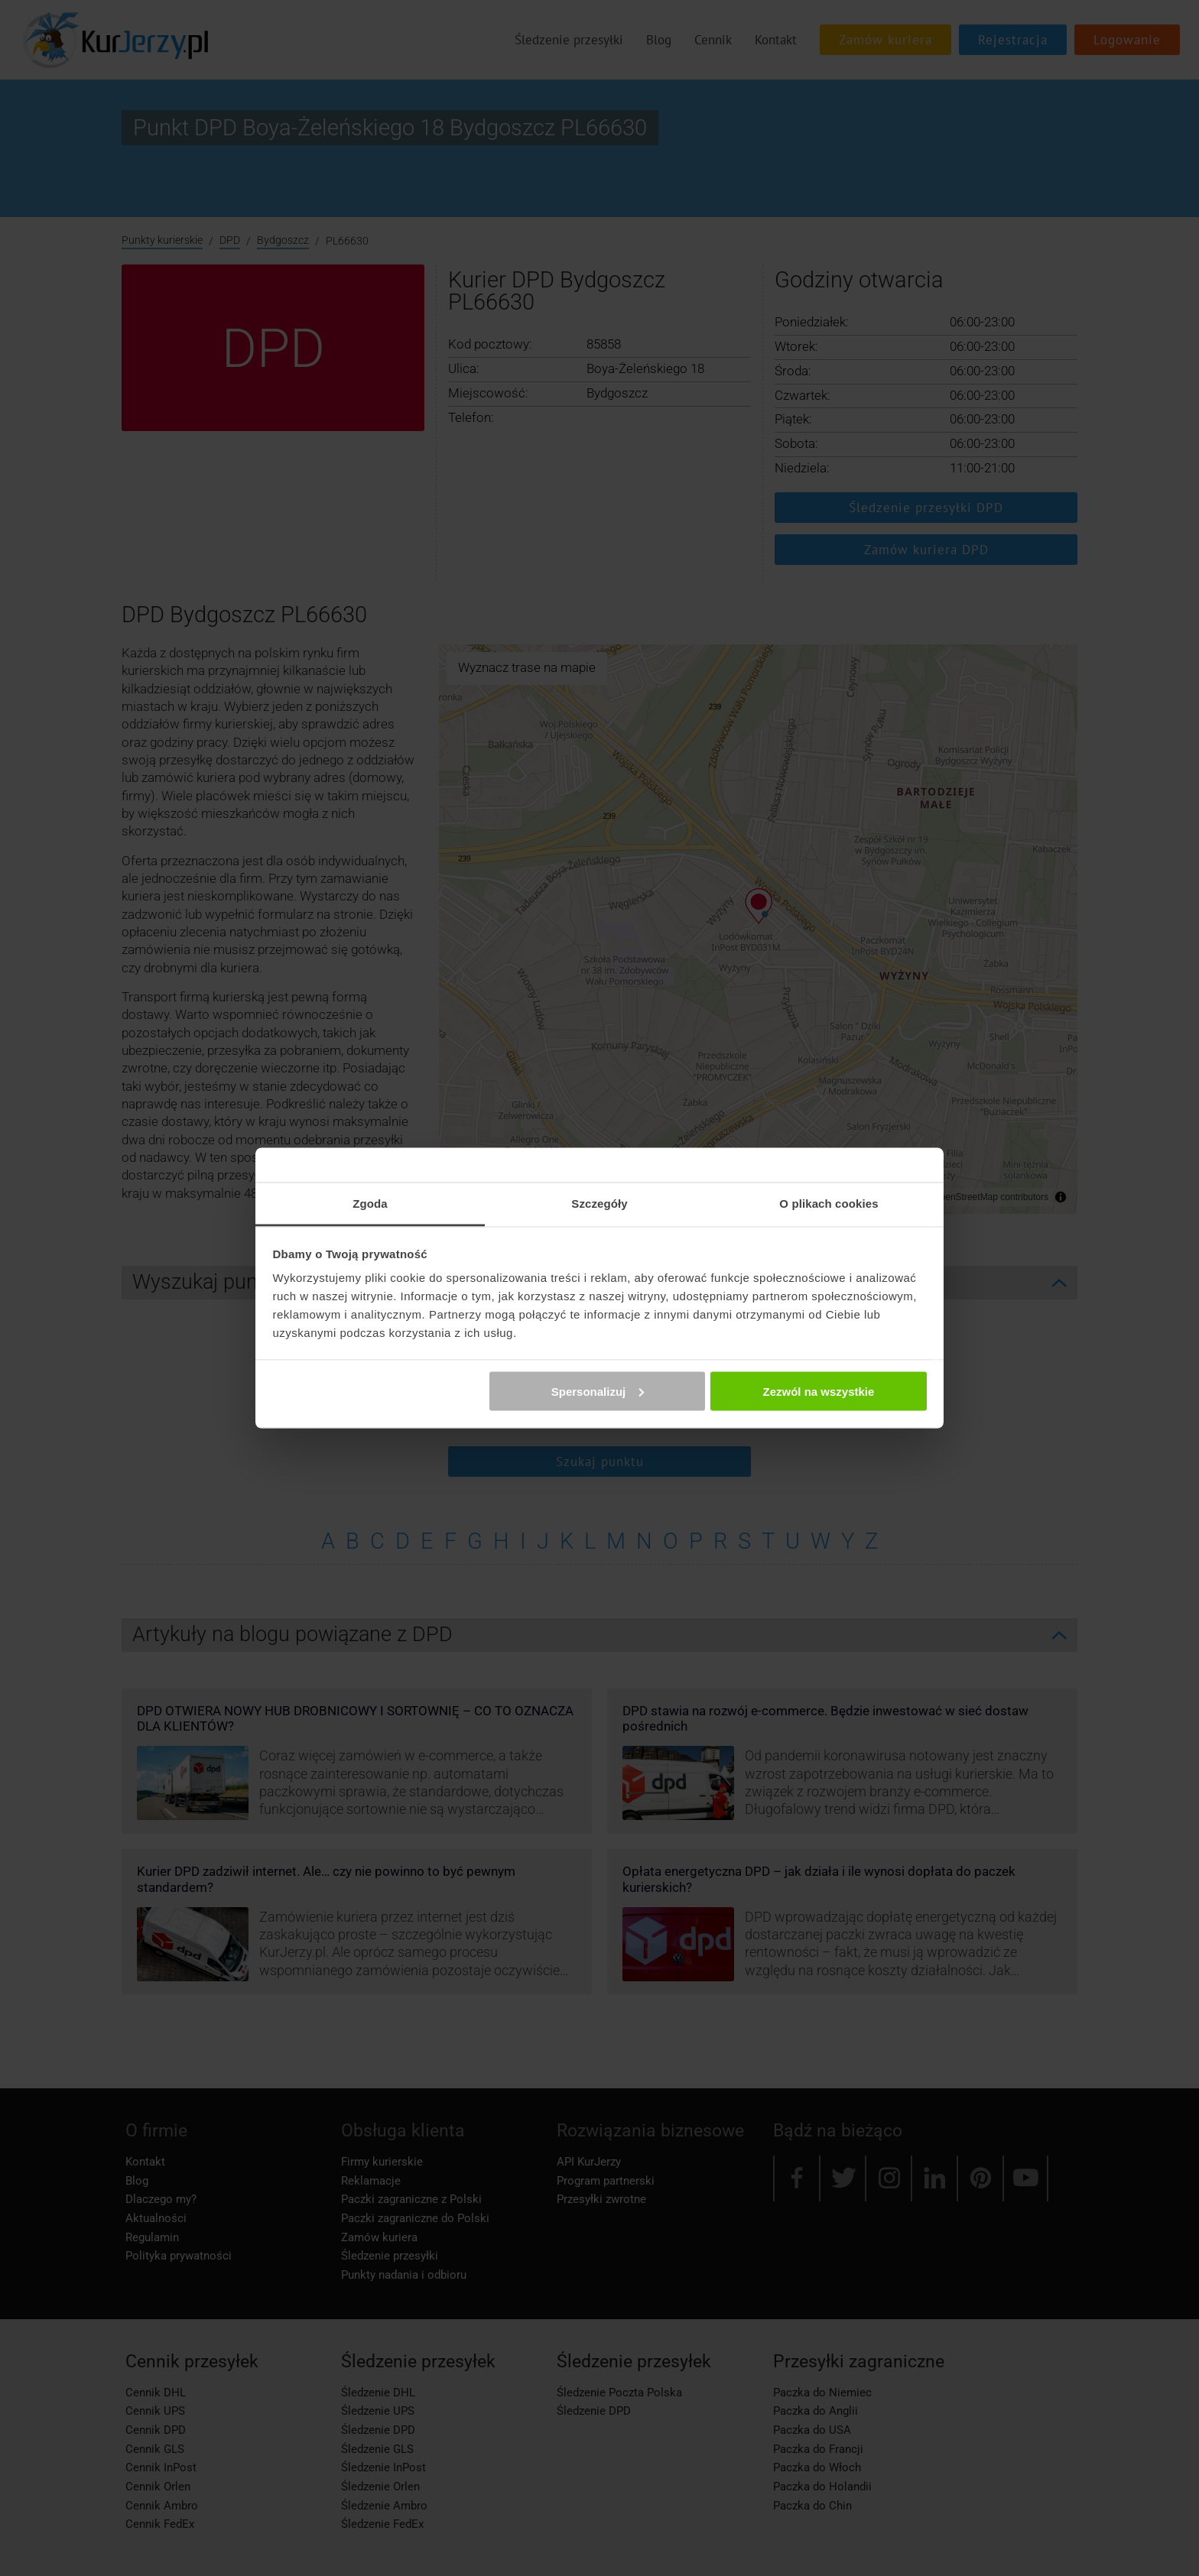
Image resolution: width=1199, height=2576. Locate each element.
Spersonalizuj (598, 1390)
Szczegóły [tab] (599, 1203)
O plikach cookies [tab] (828, 1203)
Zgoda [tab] (370, 1203)
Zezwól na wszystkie (818, 1390)
